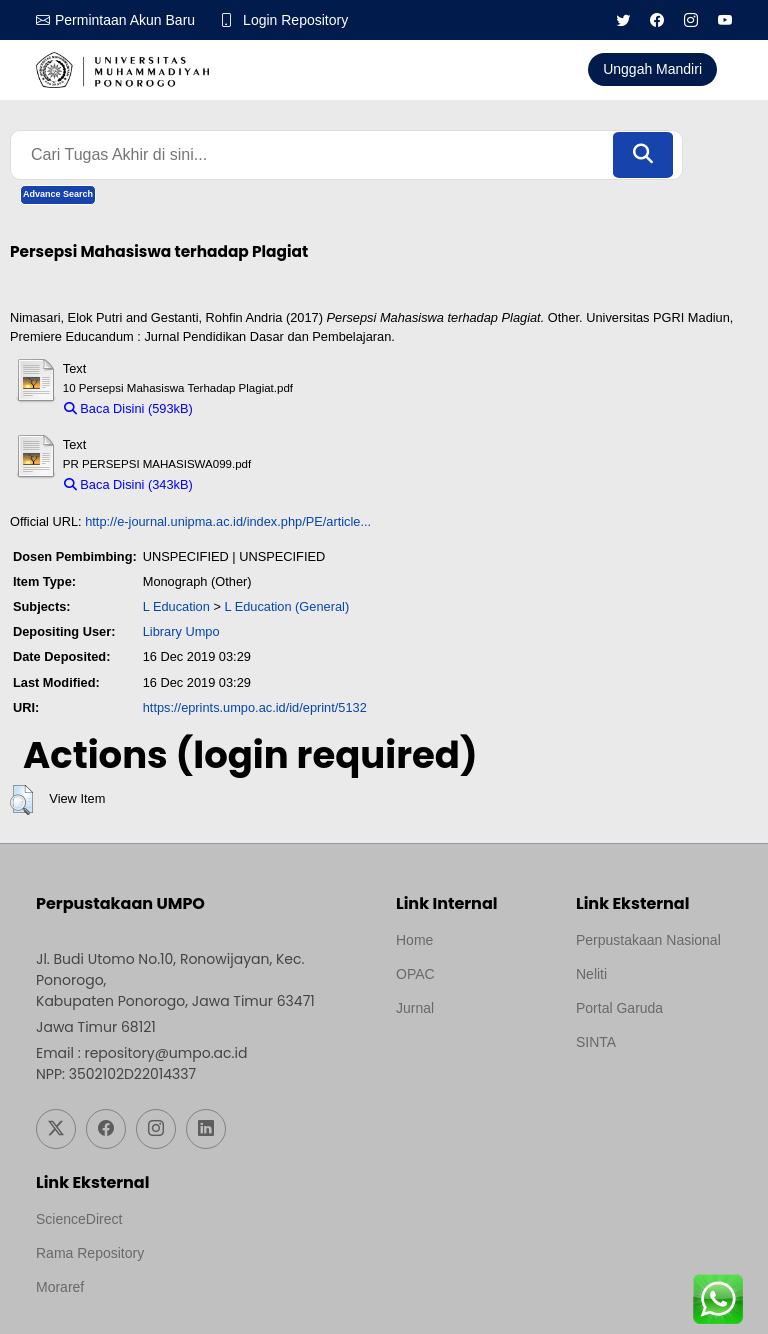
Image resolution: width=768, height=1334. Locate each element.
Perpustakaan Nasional (648, 940)
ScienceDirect (79, 1219)
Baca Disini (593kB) (128, 408)
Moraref (60, 1287)
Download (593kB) (254, 408)
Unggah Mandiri (652, 69)
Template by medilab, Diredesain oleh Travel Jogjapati (465, 1056)
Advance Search (58, 194)
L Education (176, 606)
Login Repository (295, 20)
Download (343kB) (254, 484)
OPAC (415, 974)
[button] (21, 800)
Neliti (591, 974)
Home (414, 940)
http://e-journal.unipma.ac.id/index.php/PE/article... (228, 521)
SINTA (596, 1042)
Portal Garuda (619, 1008)
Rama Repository (90, 1253)
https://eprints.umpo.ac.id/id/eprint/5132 (255, 707)
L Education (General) (286, 606)
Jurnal (415, 1008)
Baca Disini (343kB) (128, 484)
